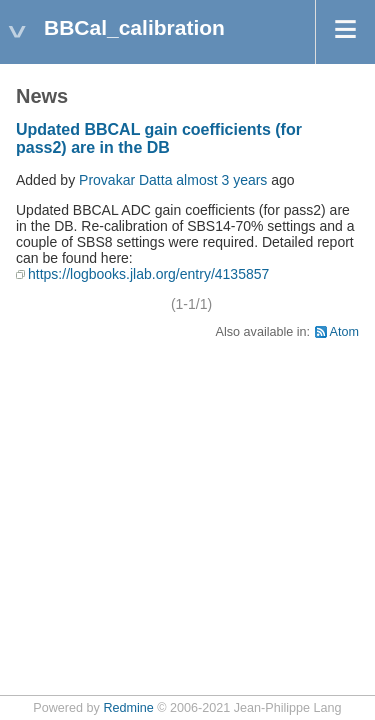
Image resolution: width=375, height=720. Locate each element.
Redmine (128, 708)
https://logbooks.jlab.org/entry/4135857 (148, 274)
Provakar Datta (125, 180)
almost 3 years (221, 180)
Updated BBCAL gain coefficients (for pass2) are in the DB (159, 138)
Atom (344, 332)
